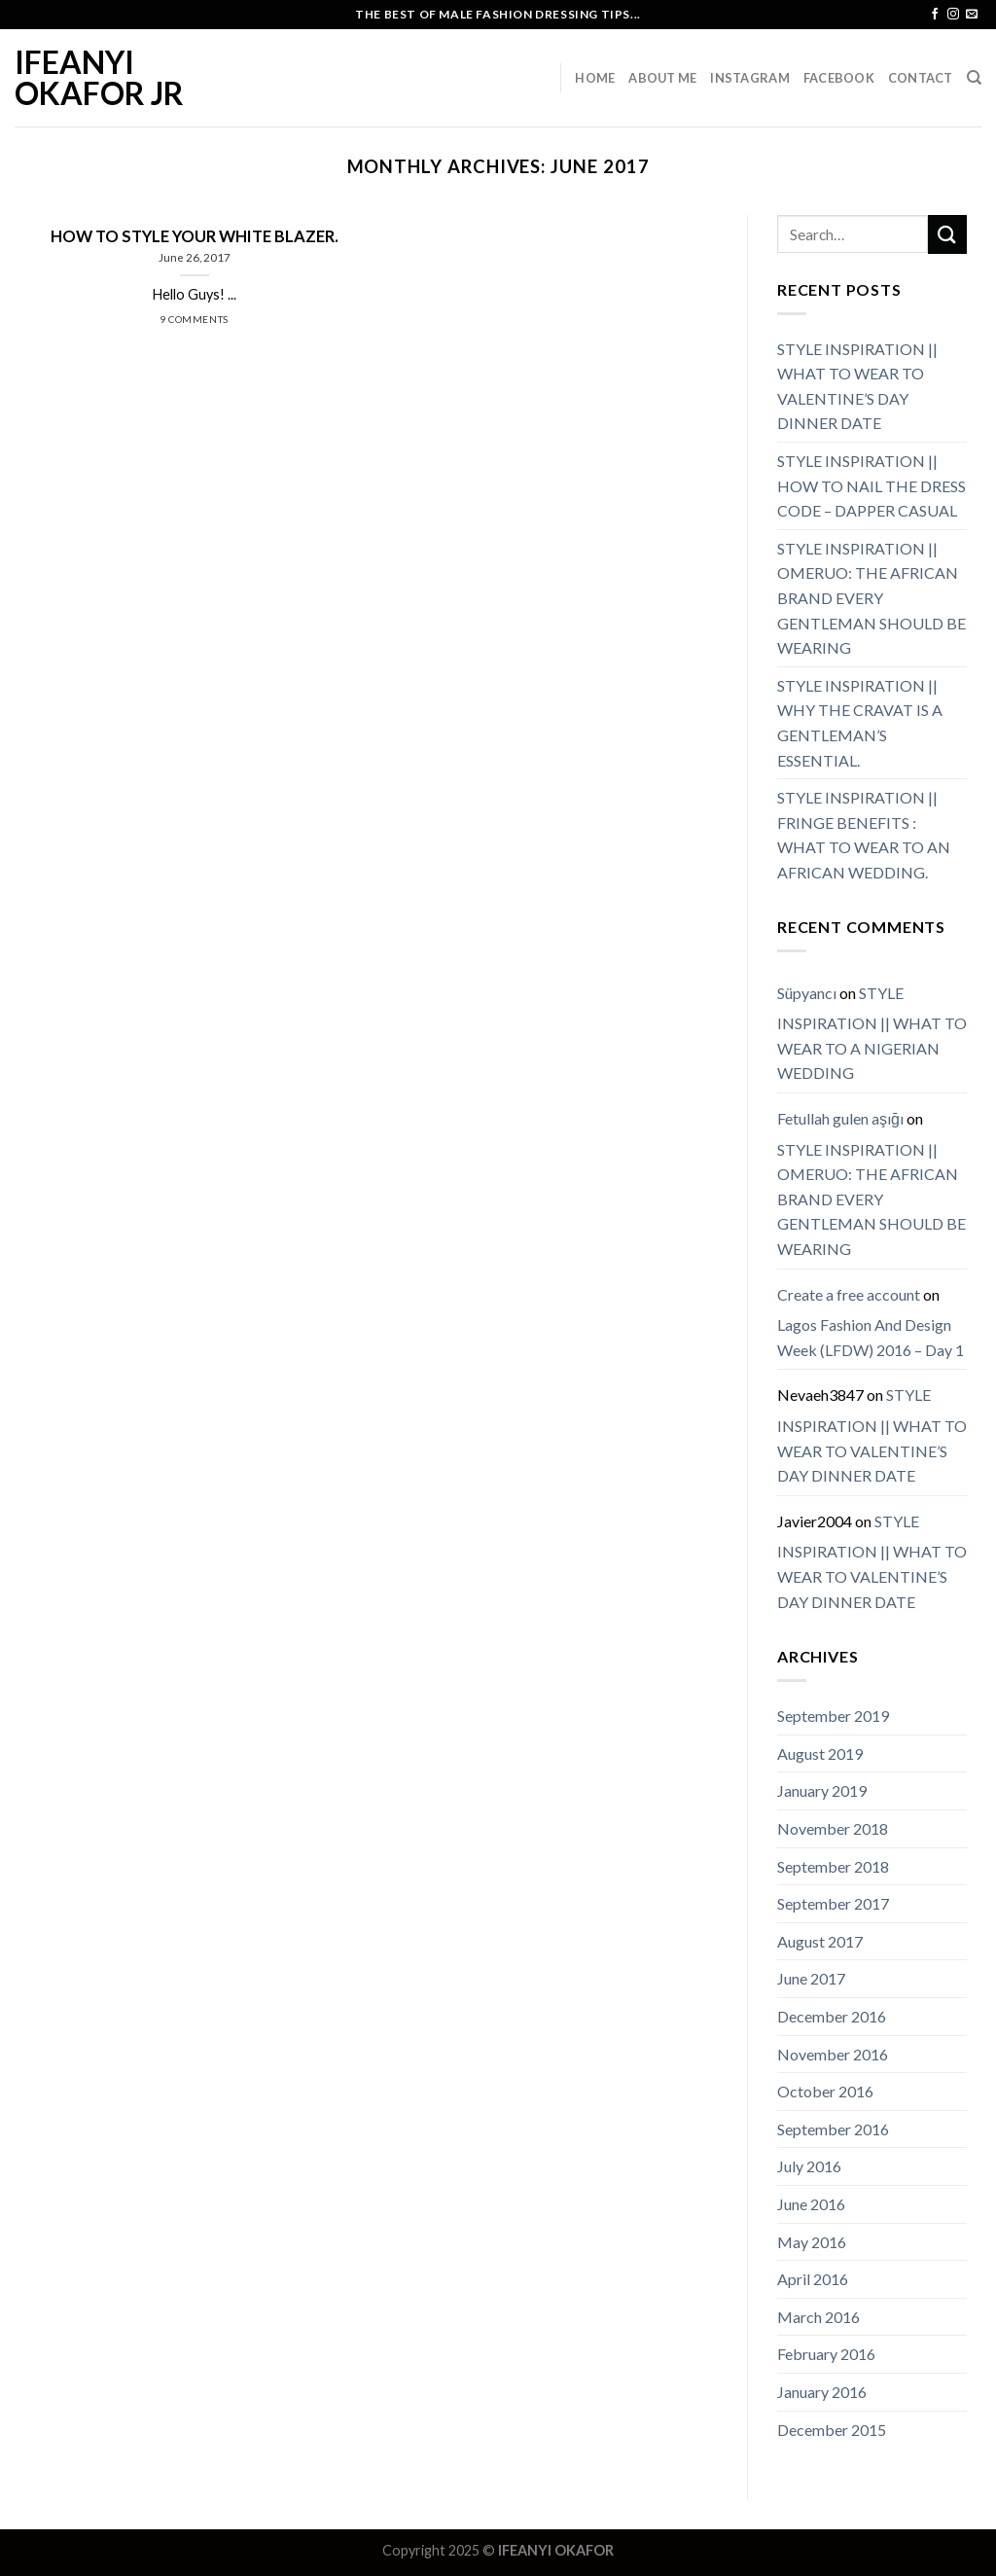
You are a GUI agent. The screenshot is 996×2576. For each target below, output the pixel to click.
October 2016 (825, 2091)
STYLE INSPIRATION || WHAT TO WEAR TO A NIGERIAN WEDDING (872, 1033)
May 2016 (811, 2242)
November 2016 (832, 2054)
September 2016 (833, 2129)
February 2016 (826, 2353)
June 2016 (811, 2204)
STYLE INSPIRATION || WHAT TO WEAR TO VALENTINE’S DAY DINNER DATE (857, 386)
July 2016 (809, 2166)
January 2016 (822, 2391)
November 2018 (832, 1828)
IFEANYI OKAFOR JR (99, 78)
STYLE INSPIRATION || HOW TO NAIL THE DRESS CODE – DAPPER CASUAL (871, 485)
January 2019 (822, 1790)
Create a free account (848, 1294)
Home (595, 78)
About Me (662, 78)
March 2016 (818, 2317)
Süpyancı (806, 993)
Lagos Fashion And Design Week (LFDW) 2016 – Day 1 (870, 1337)
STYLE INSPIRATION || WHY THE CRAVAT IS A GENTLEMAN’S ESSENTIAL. (860, 722)
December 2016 (831, 2016)
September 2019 (833, 1715)
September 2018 (833, 1866)
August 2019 (820, 1753)
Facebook (838, 78)
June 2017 (811, 1978)
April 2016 (812, 2279)
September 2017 (833, 1903)
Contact (920, 78)
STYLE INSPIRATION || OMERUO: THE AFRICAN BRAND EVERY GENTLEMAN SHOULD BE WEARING (871, 598)
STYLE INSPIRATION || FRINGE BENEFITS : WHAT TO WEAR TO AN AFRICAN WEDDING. (863, 834)
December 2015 (831, 2429)
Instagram (749, 78)
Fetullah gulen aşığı (840, 1118)
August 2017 (820, 1941)
